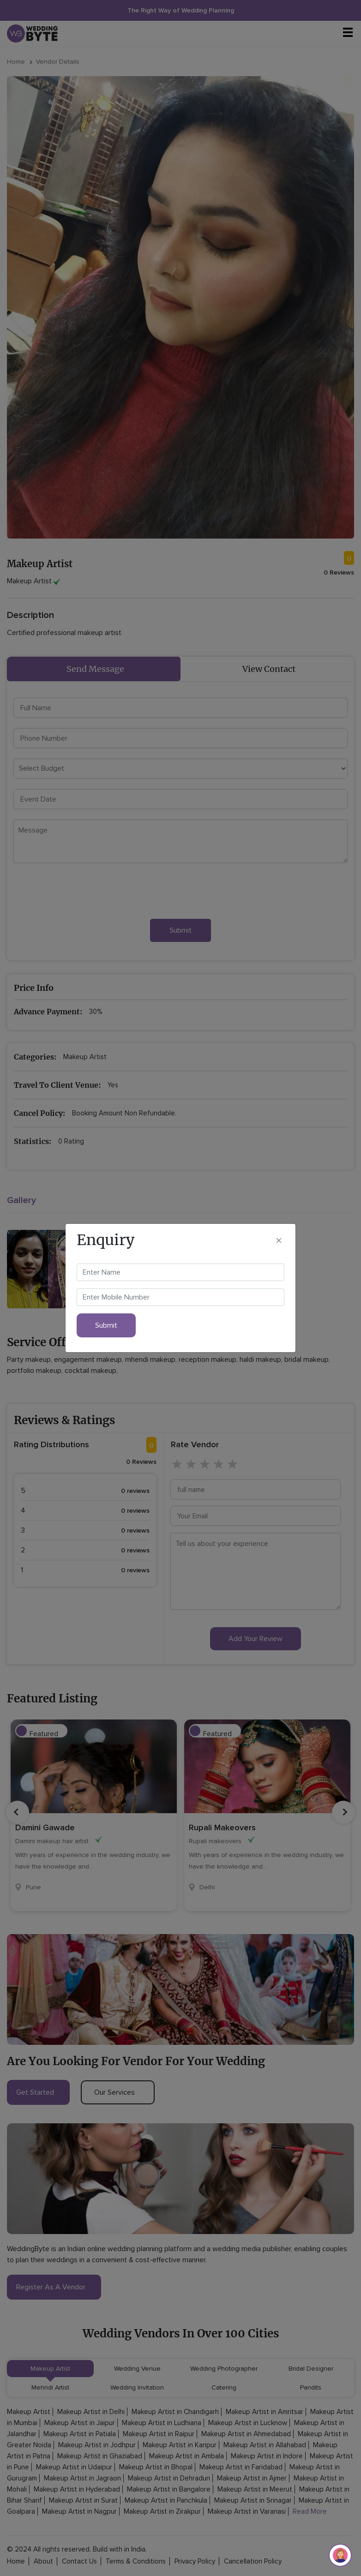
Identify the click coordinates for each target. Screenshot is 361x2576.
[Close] (278, 1240)
